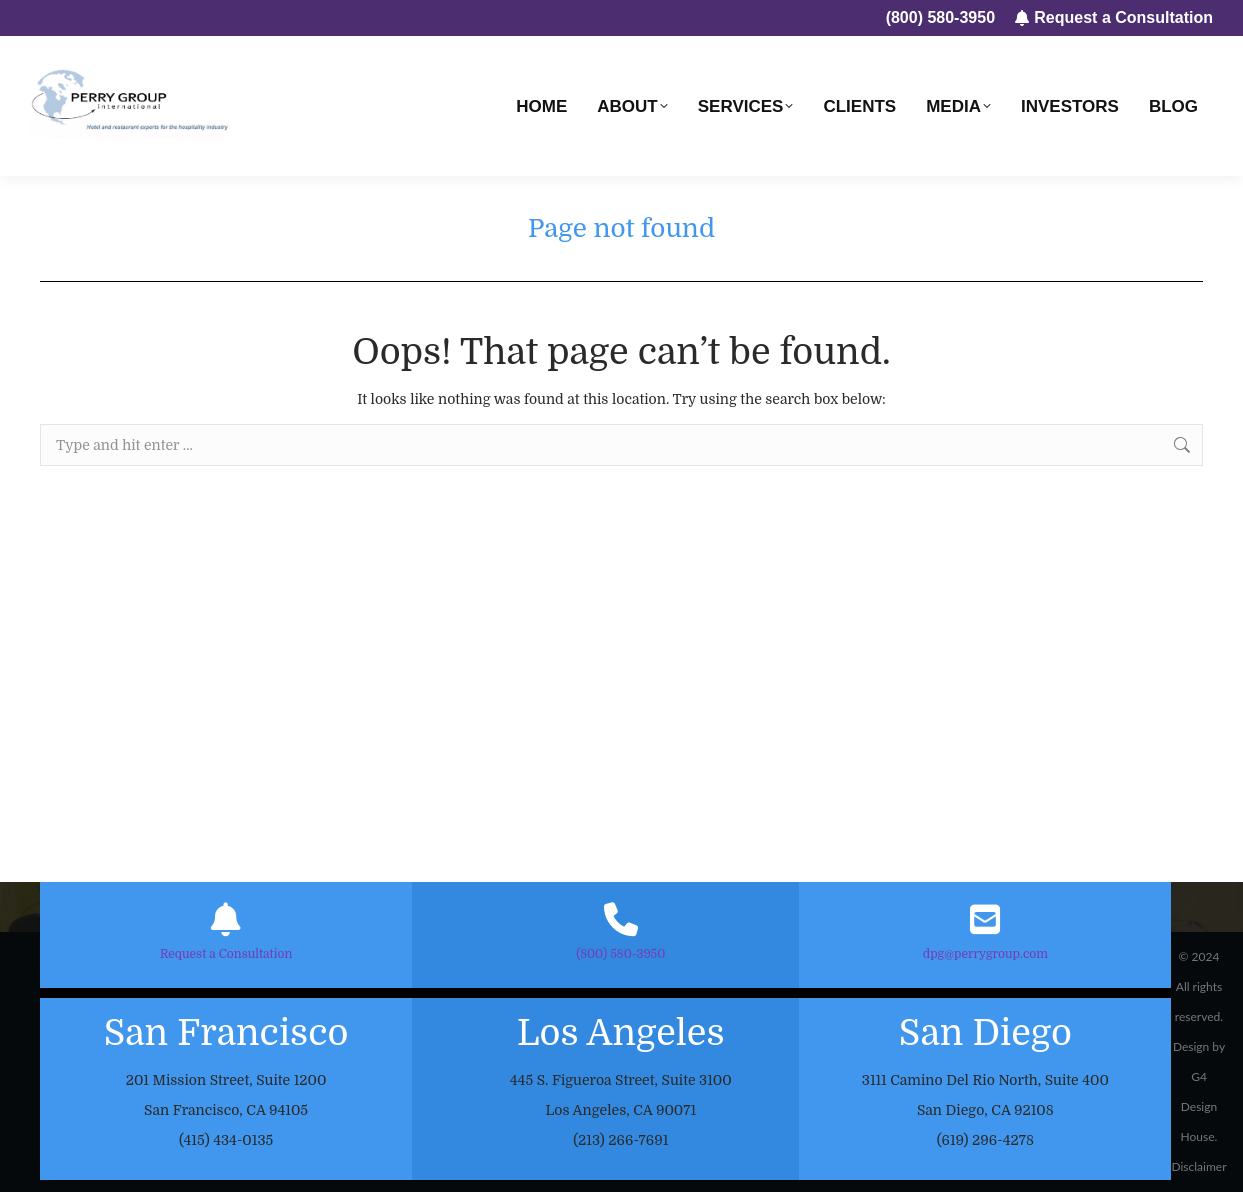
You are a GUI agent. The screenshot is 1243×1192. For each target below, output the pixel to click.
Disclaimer (1198, 1166)
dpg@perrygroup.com (985, 954)
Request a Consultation (226, 954)
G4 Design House (1199, 1106)
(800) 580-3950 (620, 954)
